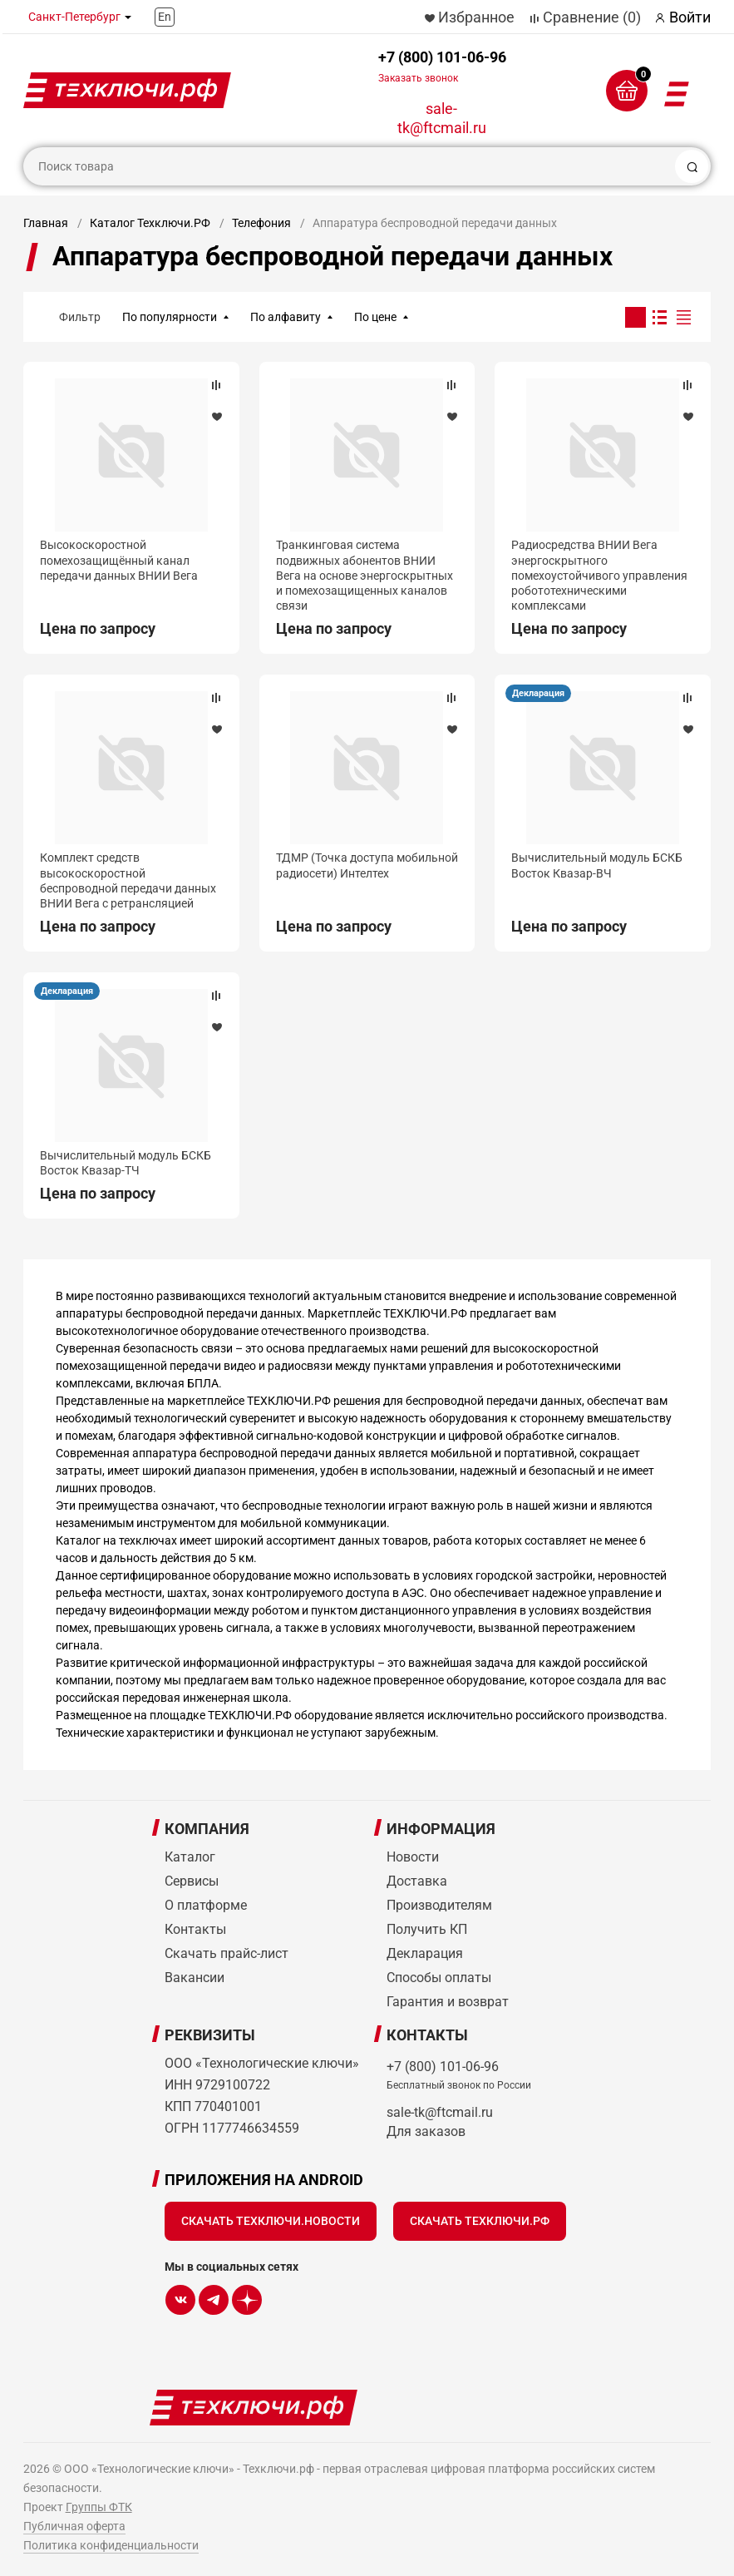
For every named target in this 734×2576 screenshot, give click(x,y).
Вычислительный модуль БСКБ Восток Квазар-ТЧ (125, 1163)
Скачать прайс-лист (226, 1953)
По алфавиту (285, 317)
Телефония (261, 223)
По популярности (169, 317)
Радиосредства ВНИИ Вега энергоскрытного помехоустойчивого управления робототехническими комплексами (599, 575)
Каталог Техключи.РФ (150, 223)
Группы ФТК (99, 2507)
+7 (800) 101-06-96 (442, 66)
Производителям (439, 1905)
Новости (413, 1857)
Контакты (195, 1929)
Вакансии (194, 1977)
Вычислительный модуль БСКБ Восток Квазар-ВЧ (596, 865)
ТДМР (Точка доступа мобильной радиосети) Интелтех (367, 865)
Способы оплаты (439, 1977)
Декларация (538, 693)
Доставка (417, 1881)
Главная (45, 223)
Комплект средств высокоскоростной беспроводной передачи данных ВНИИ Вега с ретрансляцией (128, 880)
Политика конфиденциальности (111, 2545)
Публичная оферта (74, 2526)
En (164, 16)
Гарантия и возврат (448, 2002)
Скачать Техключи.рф (479, 2220)
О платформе (206, 1905)
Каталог (190, 1857)
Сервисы (192, 1881)
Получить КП (427, 1929)
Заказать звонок (418, 78)
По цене (375, 317)
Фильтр (80, 317)
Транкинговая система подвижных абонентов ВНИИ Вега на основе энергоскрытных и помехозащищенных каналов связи (364, 575)
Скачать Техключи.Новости (270, 2220)
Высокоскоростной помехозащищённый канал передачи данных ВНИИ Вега (119, 559)
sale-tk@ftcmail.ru (441, 118)
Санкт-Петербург (74, 16)
